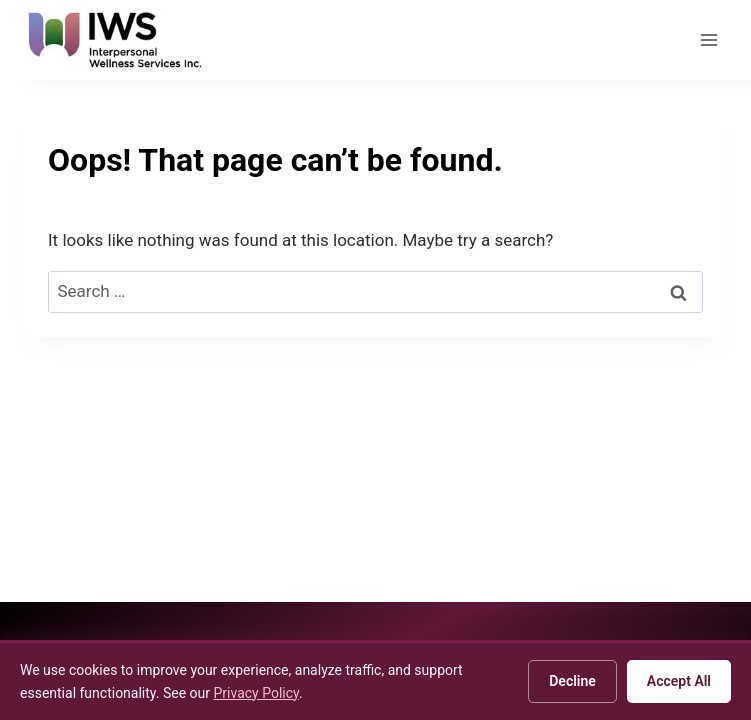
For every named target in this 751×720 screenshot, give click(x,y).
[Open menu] (708, 39)
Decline (572, 681)
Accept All (679, 681)
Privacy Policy (255, 693)
